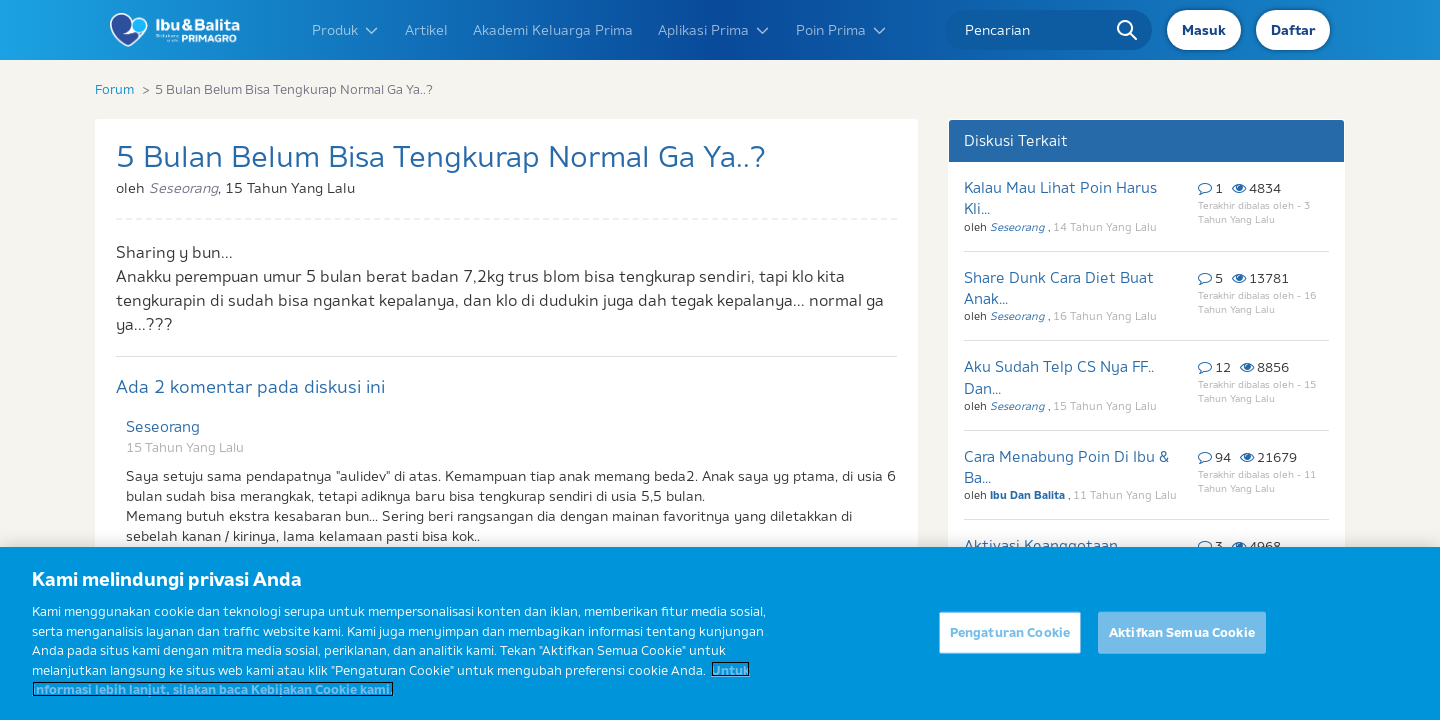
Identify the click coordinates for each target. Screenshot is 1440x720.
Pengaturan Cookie (1010, 639)
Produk (346, 30)
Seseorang (163, 426)
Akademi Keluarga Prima (553, 30)
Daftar (1293, 30)
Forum (114, 89)
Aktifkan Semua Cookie (1182, 639)
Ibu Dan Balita (1029, 495)
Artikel (426, 30)
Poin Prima (842, 30)
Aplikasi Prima (714, 30)
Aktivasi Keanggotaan (1041, 545)
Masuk (1204, 30)
